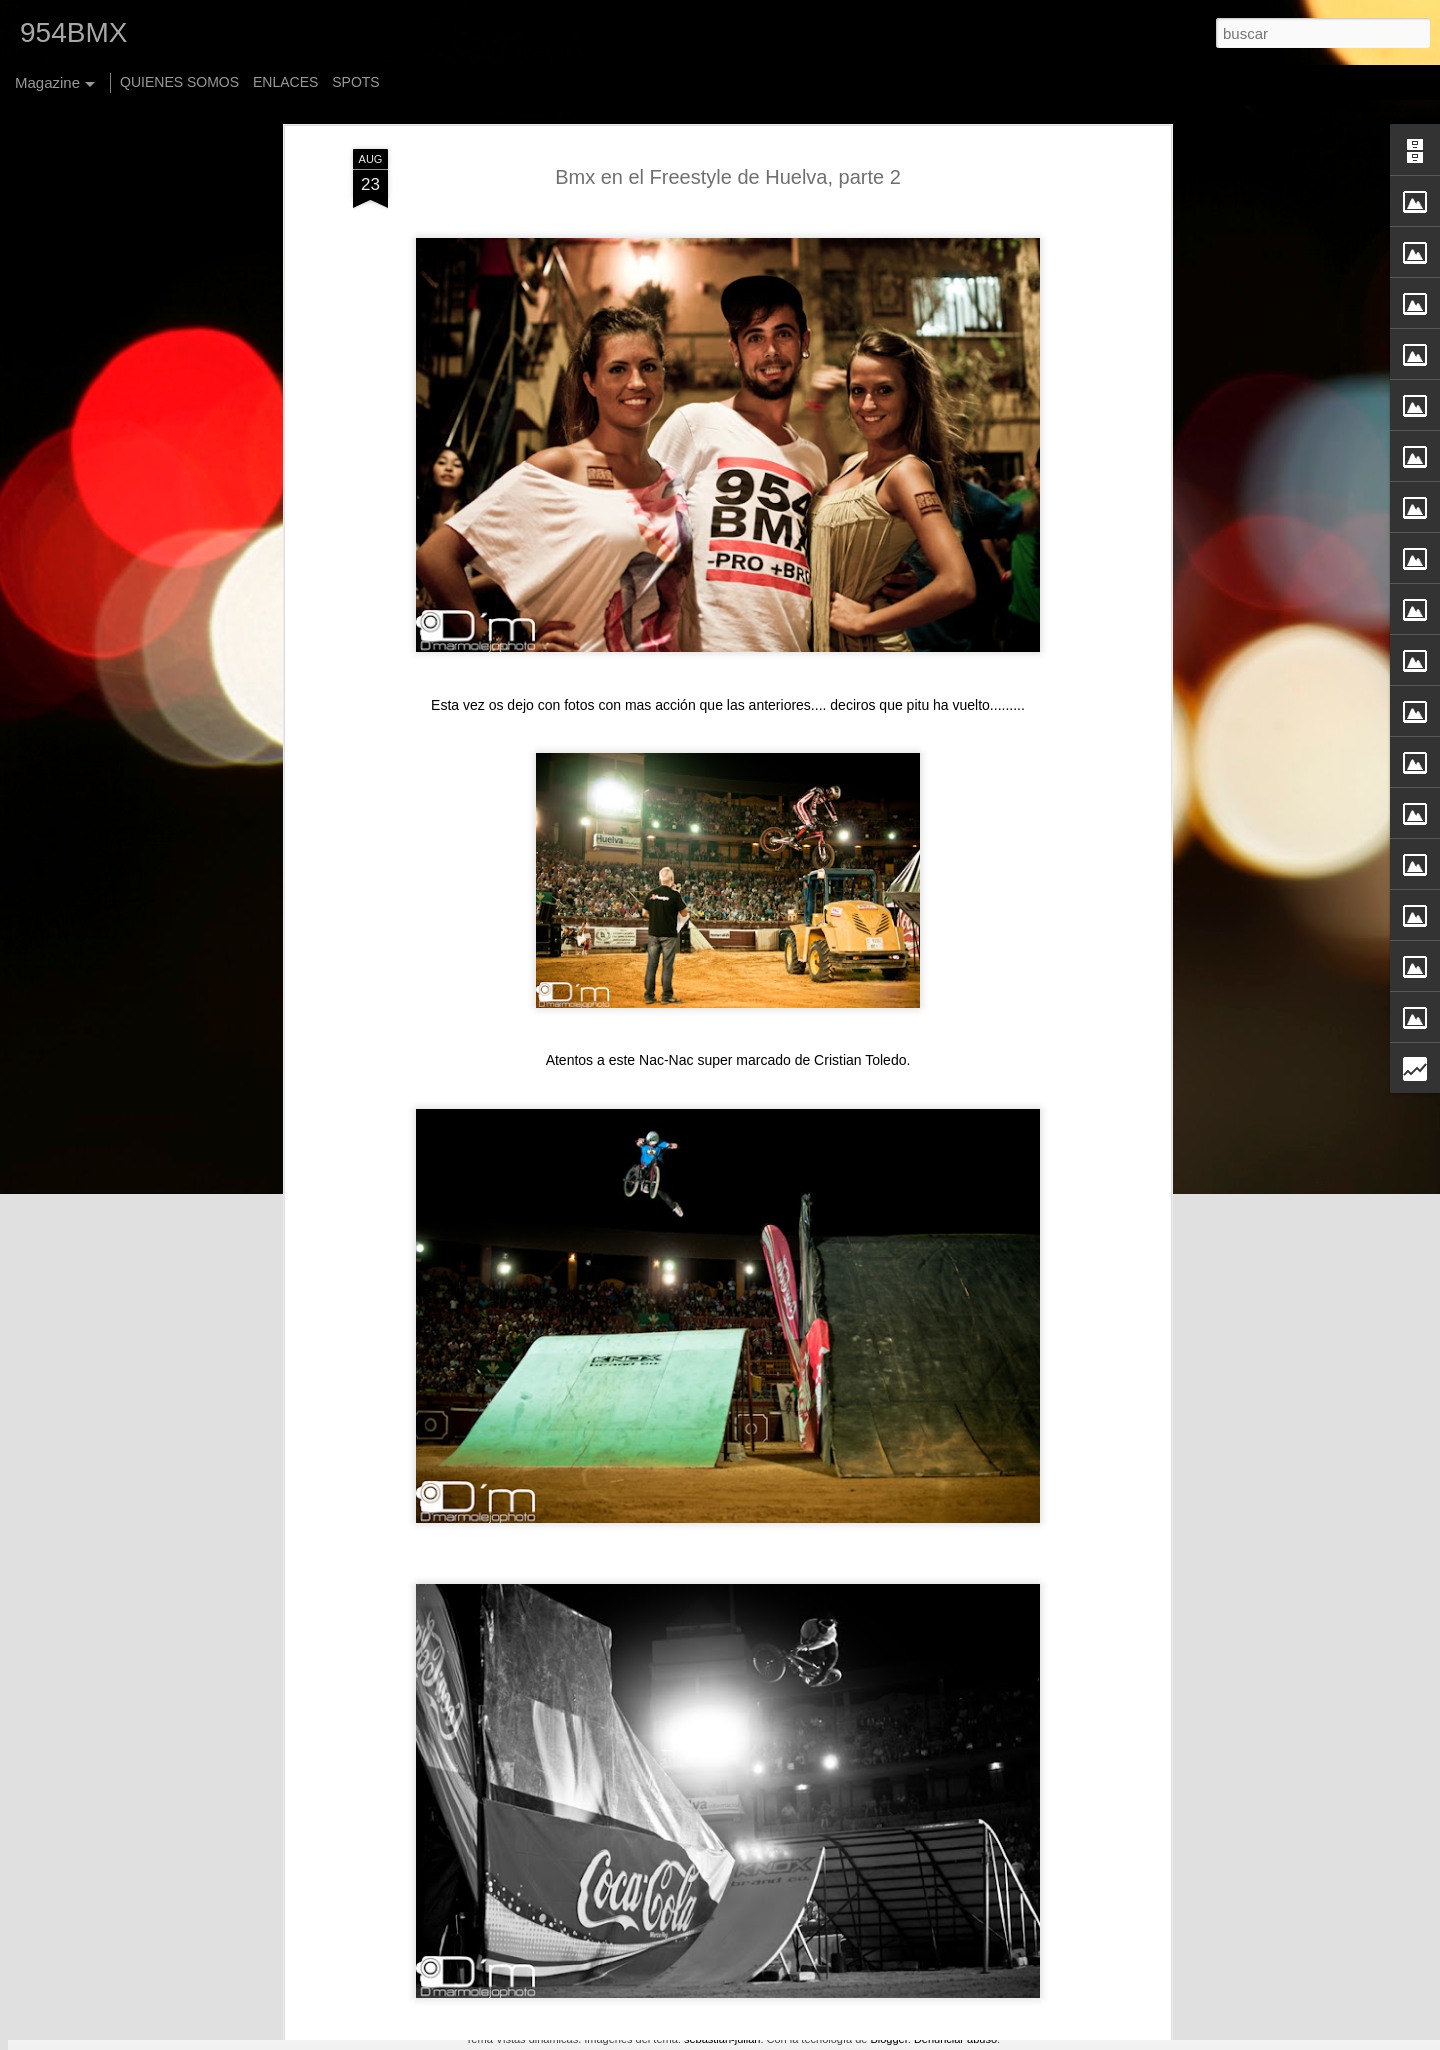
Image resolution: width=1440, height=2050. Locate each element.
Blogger (888, 2039)
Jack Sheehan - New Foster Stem (638, 1800)
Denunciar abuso (955, 2039)
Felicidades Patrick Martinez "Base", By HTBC (683, 1573)
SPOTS (355, 82)
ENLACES (285, 82)
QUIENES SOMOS (179, 82)
